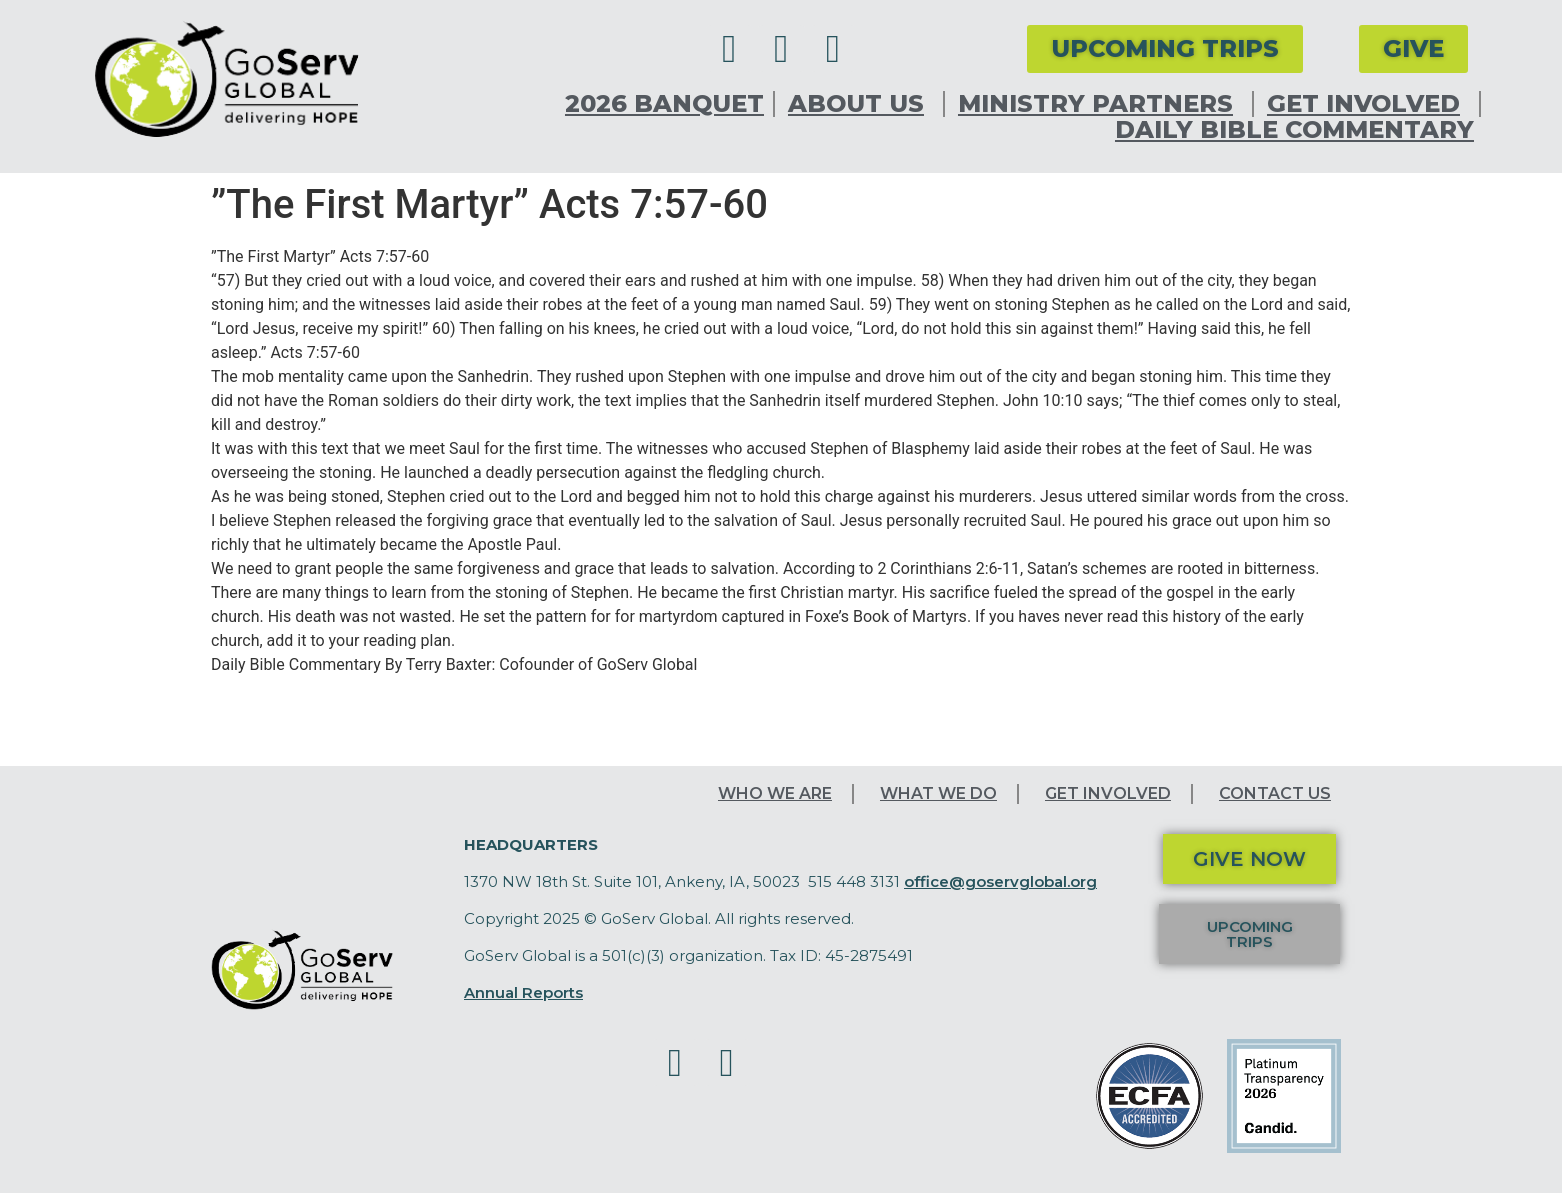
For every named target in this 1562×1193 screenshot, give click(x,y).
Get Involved (1368, 104)
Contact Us (1275, 793)
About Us (861, 104)
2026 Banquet (664, 104)
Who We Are (775, 793)
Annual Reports (523, 992)
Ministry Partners (1100, 104)
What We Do (938, 793)
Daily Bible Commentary (1294, 130)
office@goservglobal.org (1000, 881)
